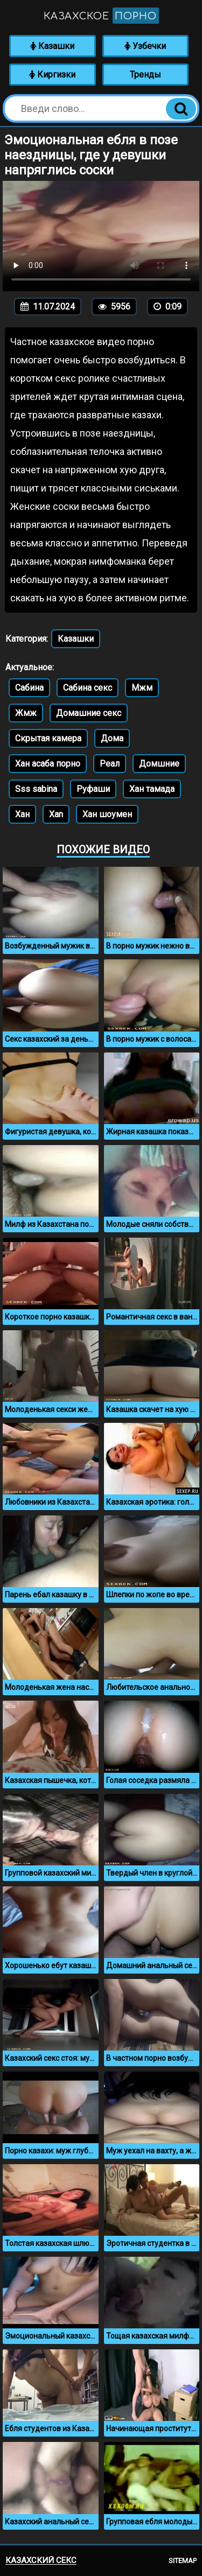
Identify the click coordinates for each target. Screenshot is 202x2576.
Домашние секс (88, 713)
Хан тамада (152, 789)
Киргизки (52, 74)
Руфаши (93, 789)
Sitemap (183, 2561)
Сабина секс (87, 688)
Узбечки (145, 46)
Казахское (101, 16)
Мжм (141, 688)
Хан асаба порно (47, 764)
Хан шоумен (107, 814)
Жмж (26, 713)
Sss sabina (36, 789)
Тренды (145, 74)
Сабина (29, 688)
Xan (56, 814)
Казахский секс (40, 2560)
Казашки (52, 46)
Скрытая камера (48, 738)
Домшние (159, 764)
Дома (112, 738)
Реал (110, 764)
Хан (22, 814)
